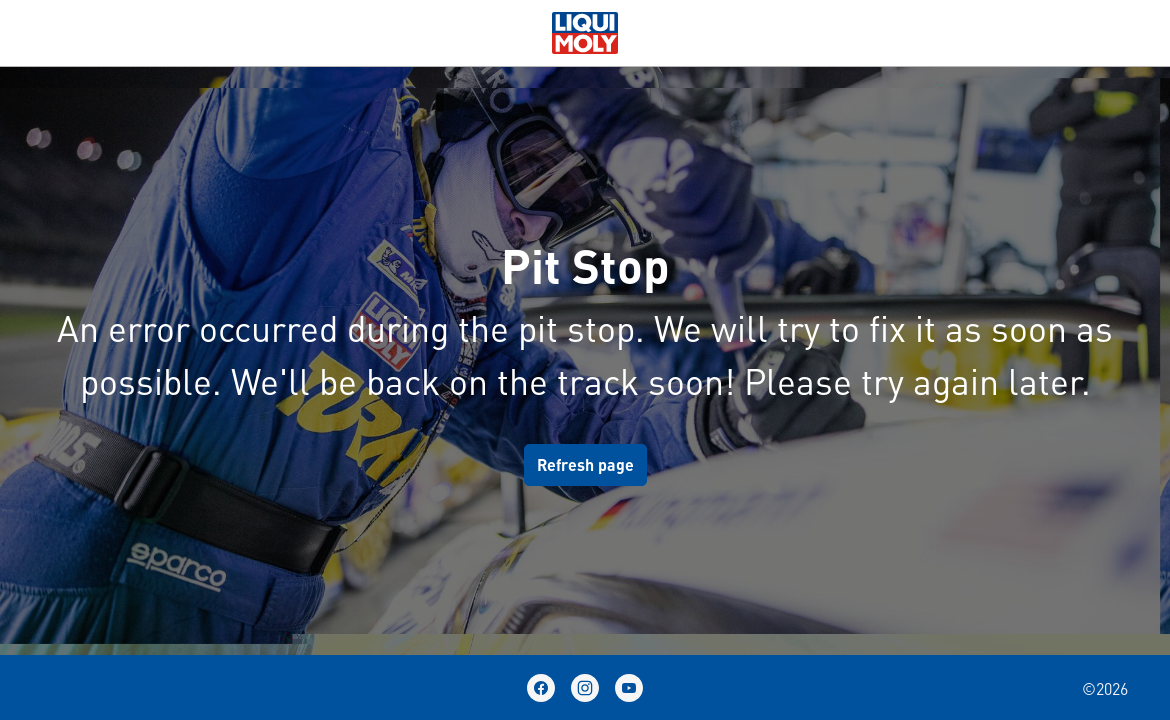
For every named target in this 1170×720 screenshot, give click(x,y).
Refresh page (585, 464)
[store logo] (584, 30)
